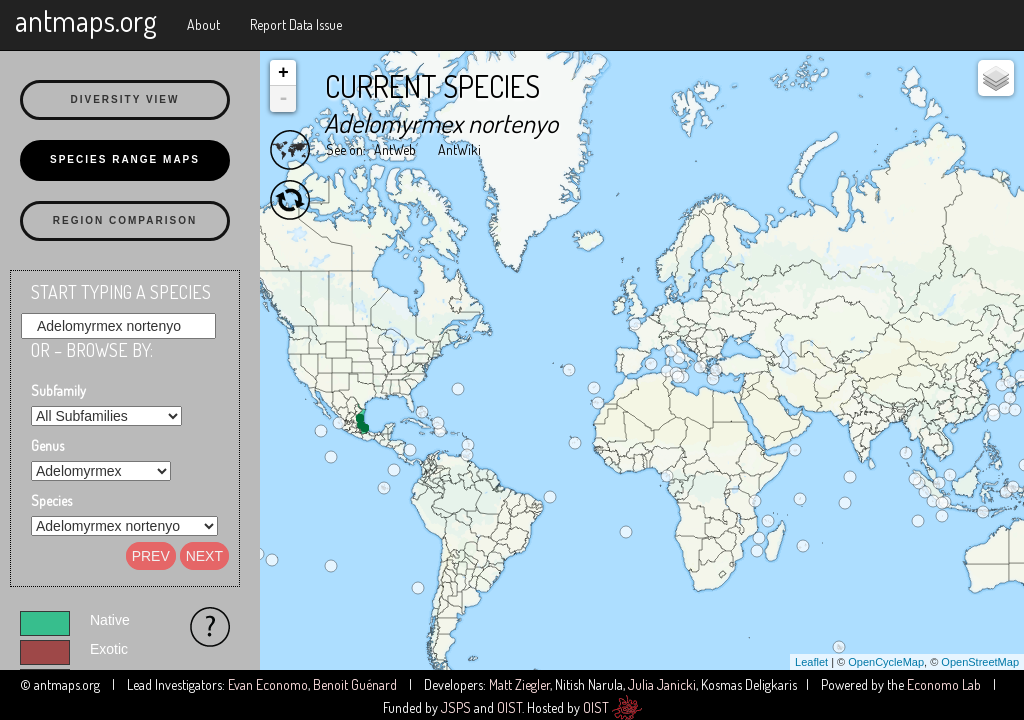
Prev (151, 556)
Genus (47, 445)
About (203, 24)
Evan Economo (268, 684)
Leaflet (811, 662)
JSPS (456, 707)
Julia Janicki (662, 684)
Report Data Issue (296, 24)
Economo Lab (944, 684)
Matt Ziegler (519, 684)
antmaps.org (86, 20)
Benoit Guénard (355, 684)
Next (204, 556)
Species (51, 500)
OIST (509, 707)
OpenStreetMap (980, 662)
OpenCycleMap (886, 662)
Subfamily (58, 390)
